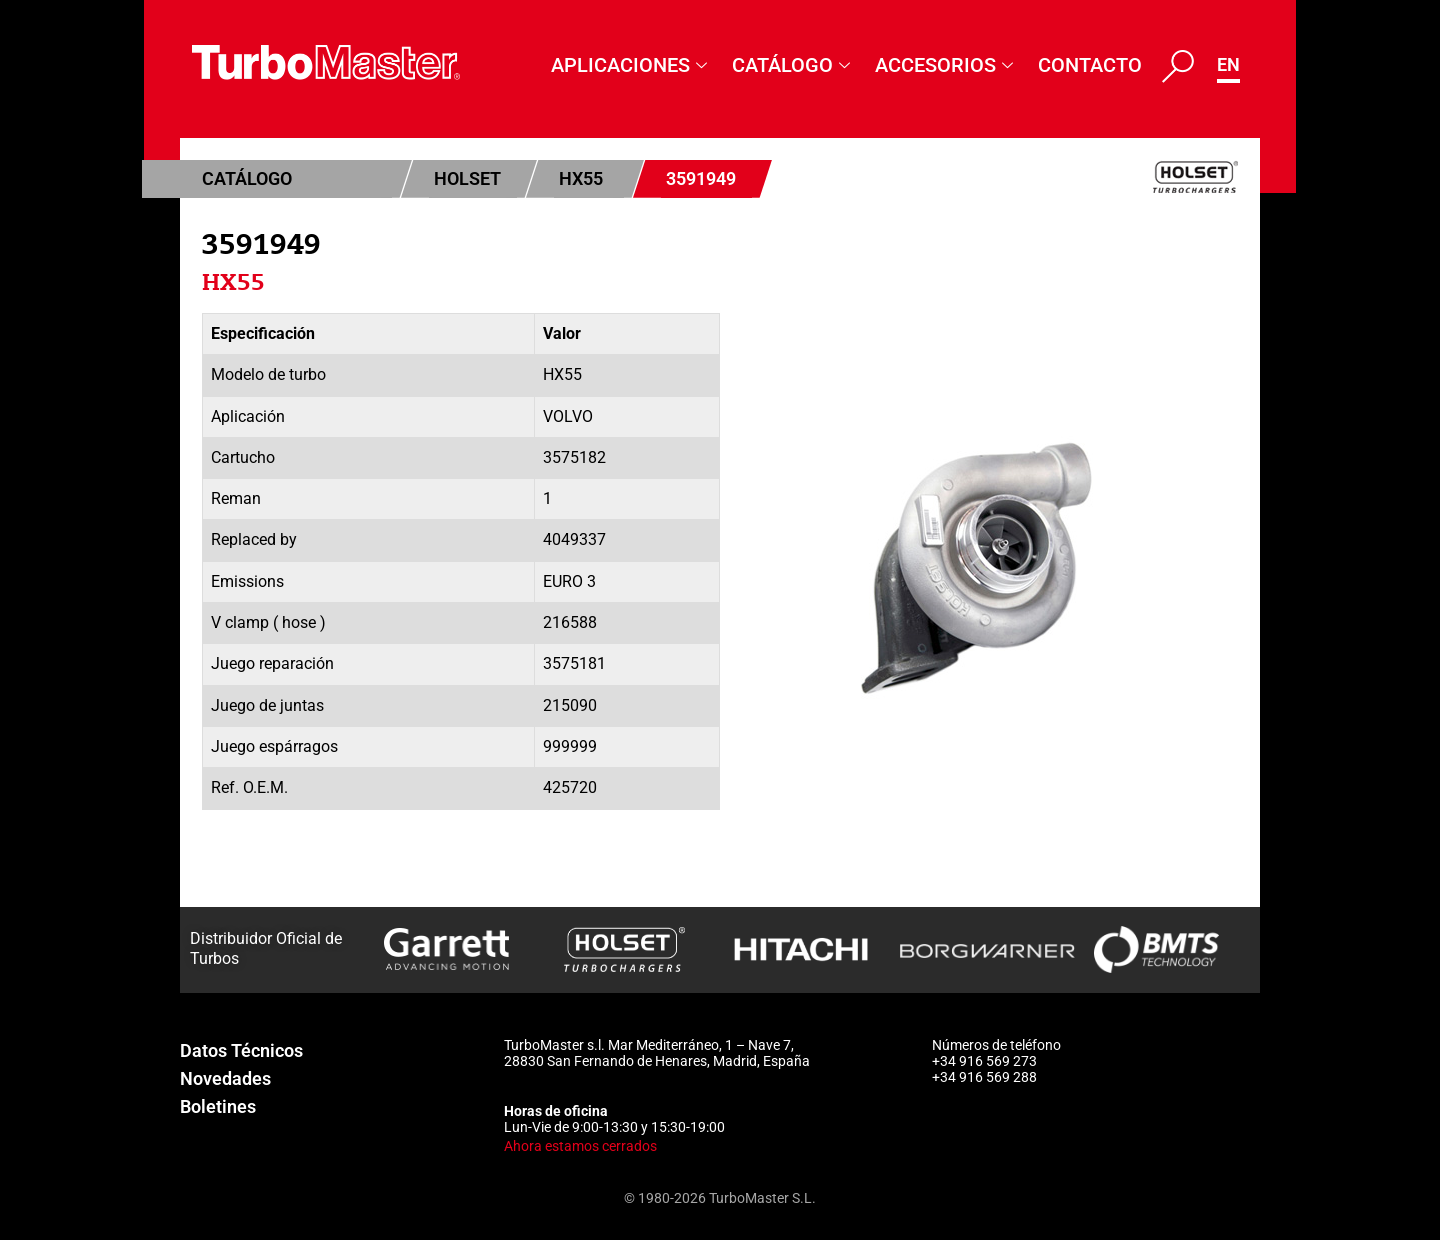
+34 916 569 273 (984, 1061)
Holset (467, 178)
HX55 (581, 178)
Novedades (225, 1078)
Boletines (218, 1106)
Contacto (1090, 65)
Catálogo (793, 65)
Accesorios (946, 65)
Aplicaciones (631, 65)
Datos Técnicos (241, 1050)
